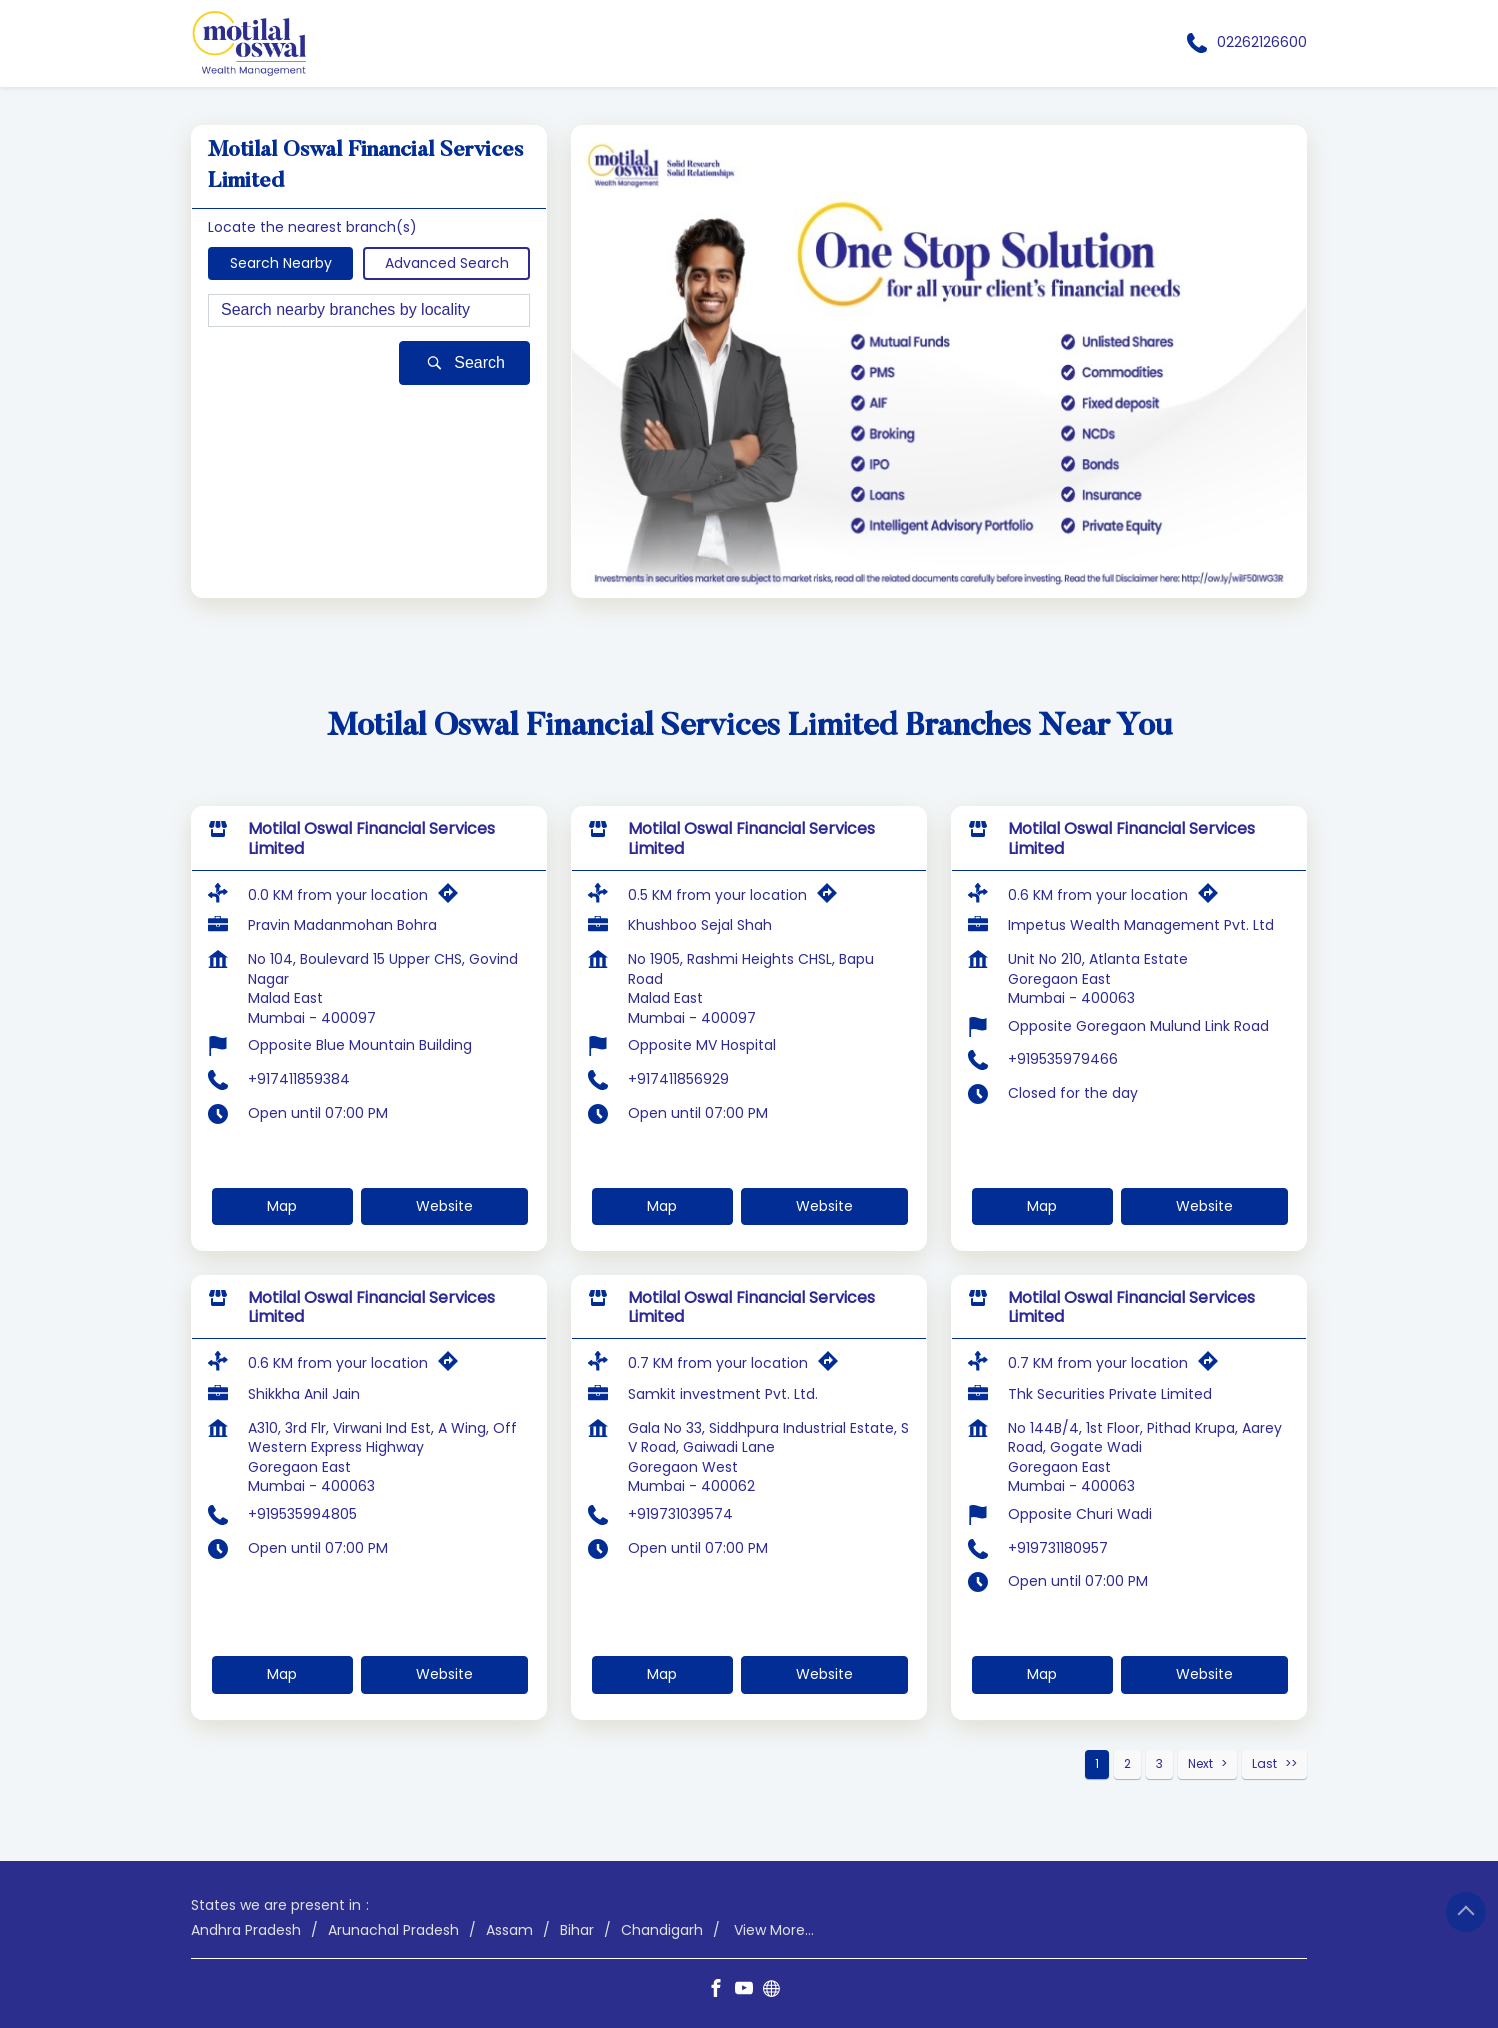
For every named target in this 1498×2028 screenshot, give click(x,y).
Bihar (577, 1929)
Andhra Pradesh (246, 1929)
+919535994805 (302, 1514)
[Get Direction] (453, 898)
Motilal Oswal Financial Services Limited (371, 839)
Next (1200, 1763)
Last (1264, 1763)
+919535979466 (1063, 1059)
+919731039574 (680, 1514)
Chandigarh (662, 1929)
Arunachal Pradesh (393, 1929)
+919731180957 (1058, 1548)
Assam (509, 1929)
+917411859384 (299, 1079)
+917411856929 (678, 1079)
